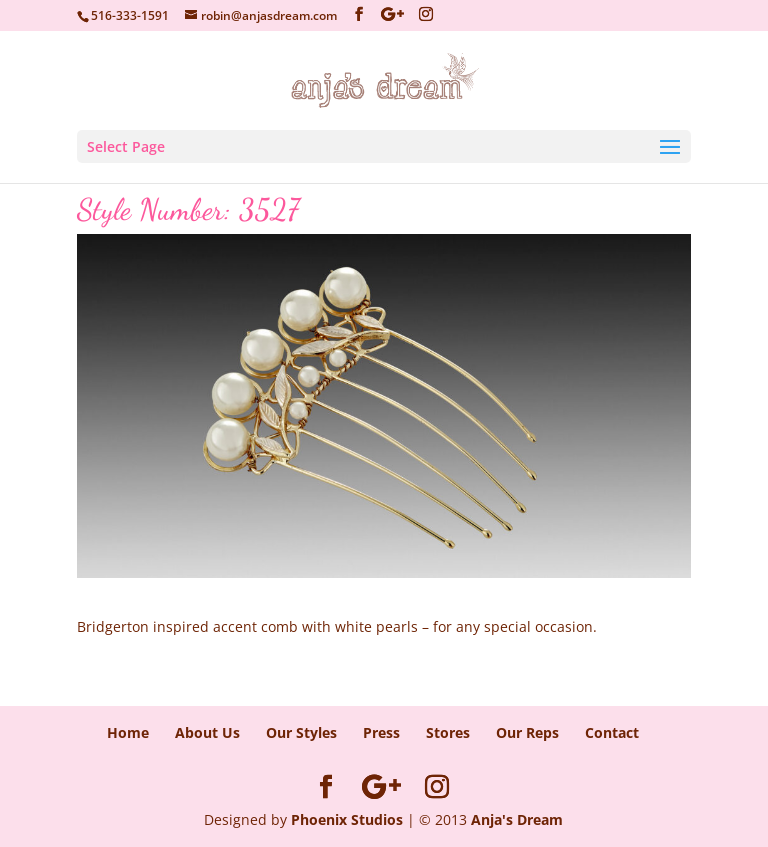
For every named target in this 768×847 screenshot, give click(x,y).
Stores (448, 732)
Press (381, 732)
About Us (207, 732)
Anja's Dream (517, 819)
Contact (612, 732)
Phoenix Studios (347, 819)
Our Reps (527, 732)
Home (128, 732)
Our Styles (301, 732)
